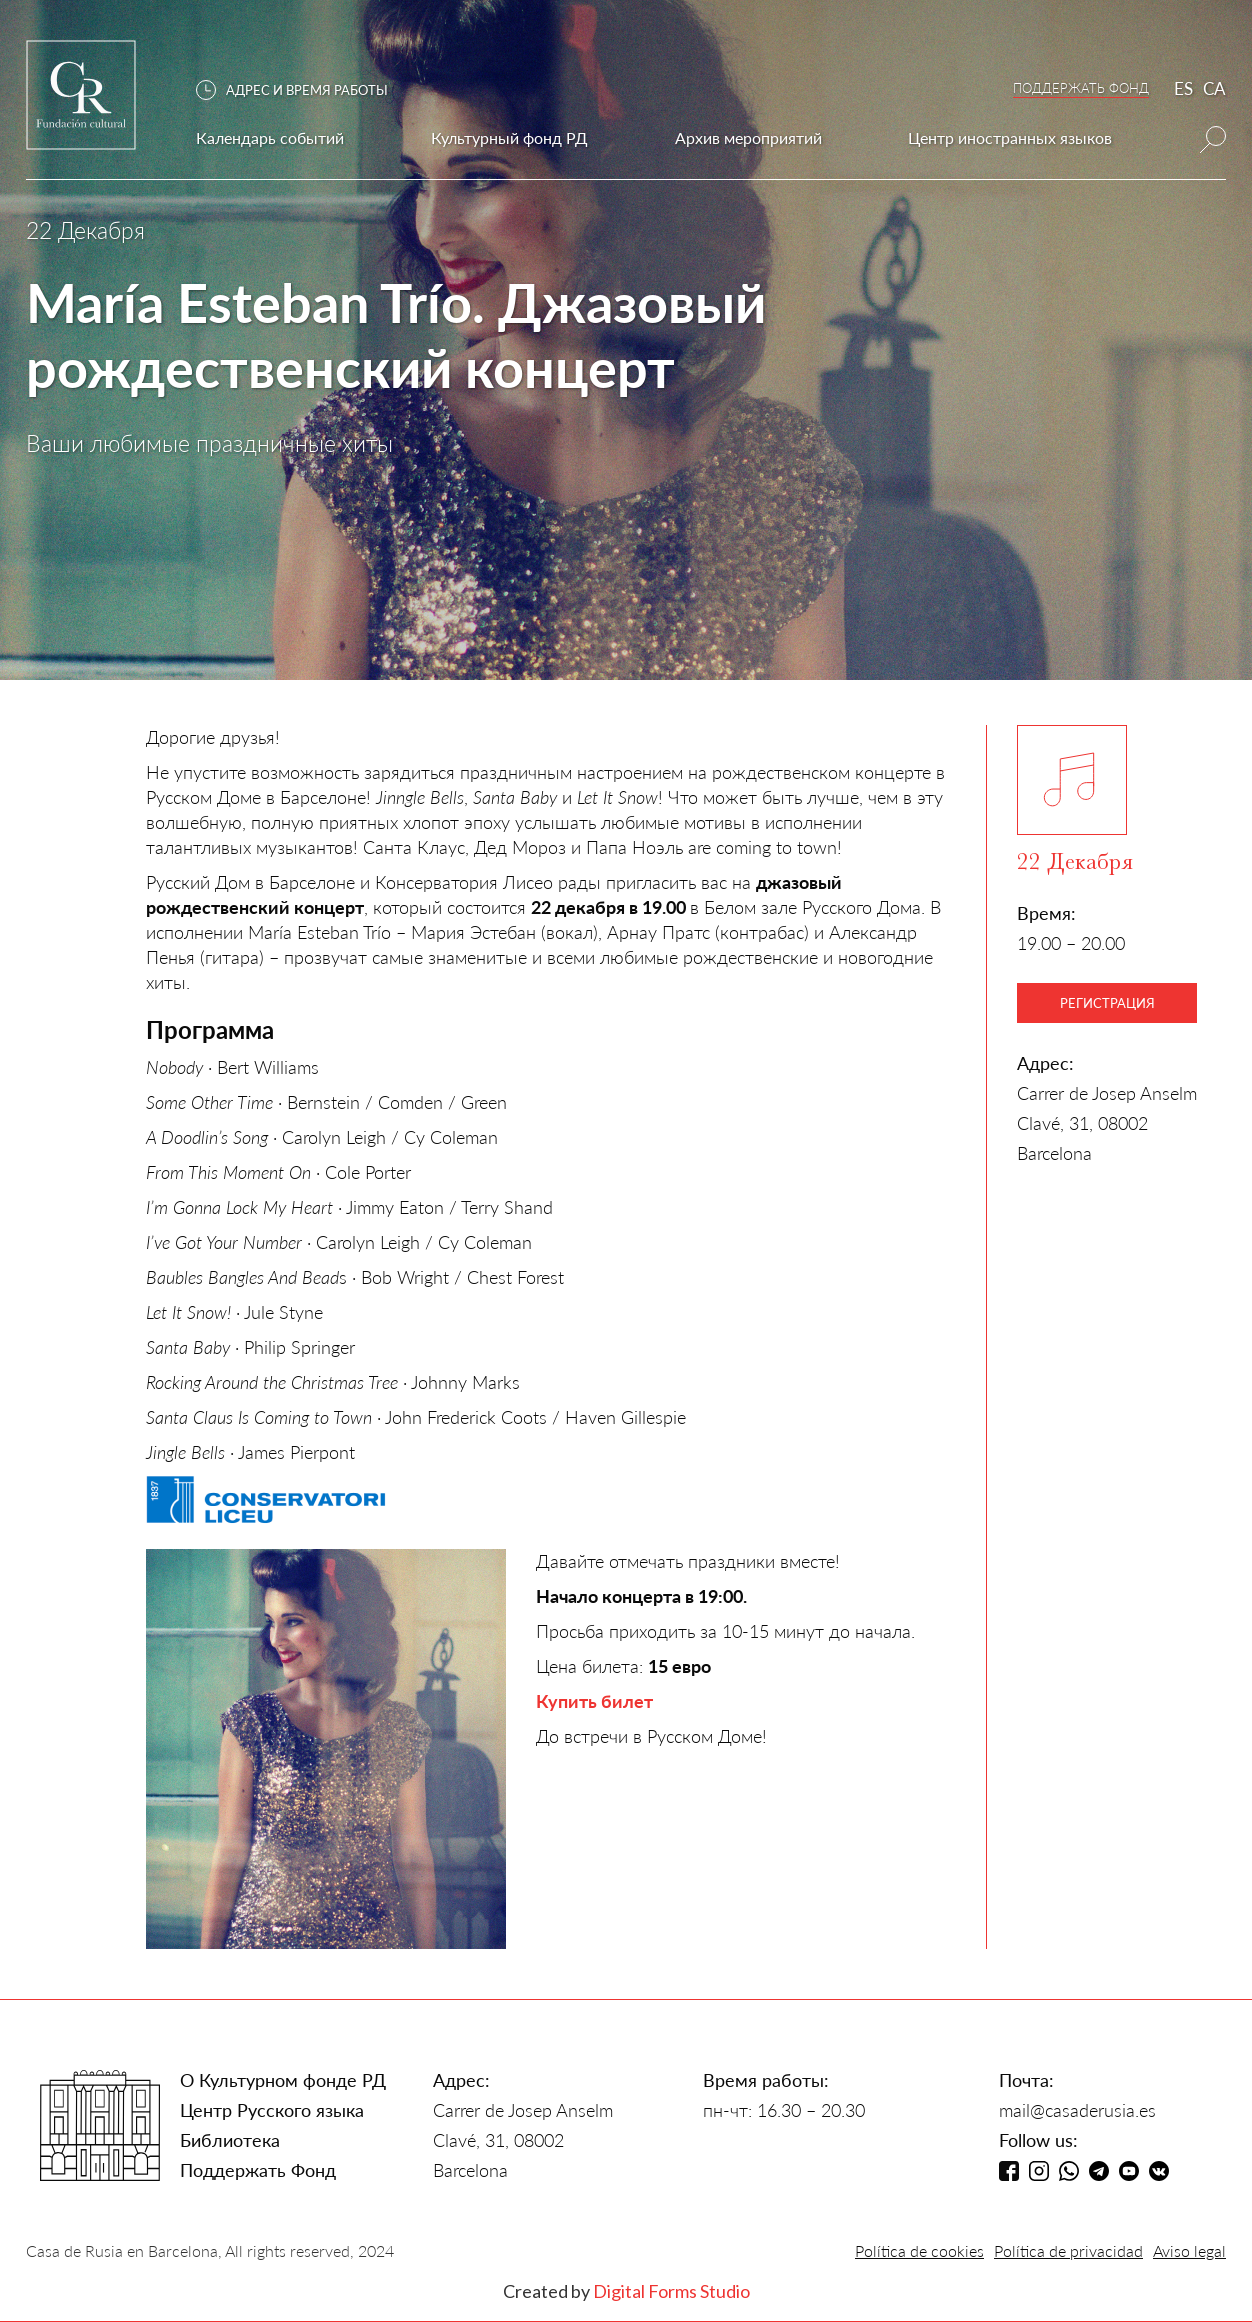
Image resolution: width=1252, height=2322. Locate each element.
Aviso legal (1189, 2250)
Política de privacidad (1068, 2250)
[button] (302, 90)
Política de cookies (919, 2250)
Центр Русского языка (272, 2110)
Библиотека (230, 2140)
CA (1214, 88)
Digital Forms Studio (671, 2291)
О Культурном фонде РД (283, 2080)
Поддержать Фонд (258, 2170)
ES (1183, 88)
